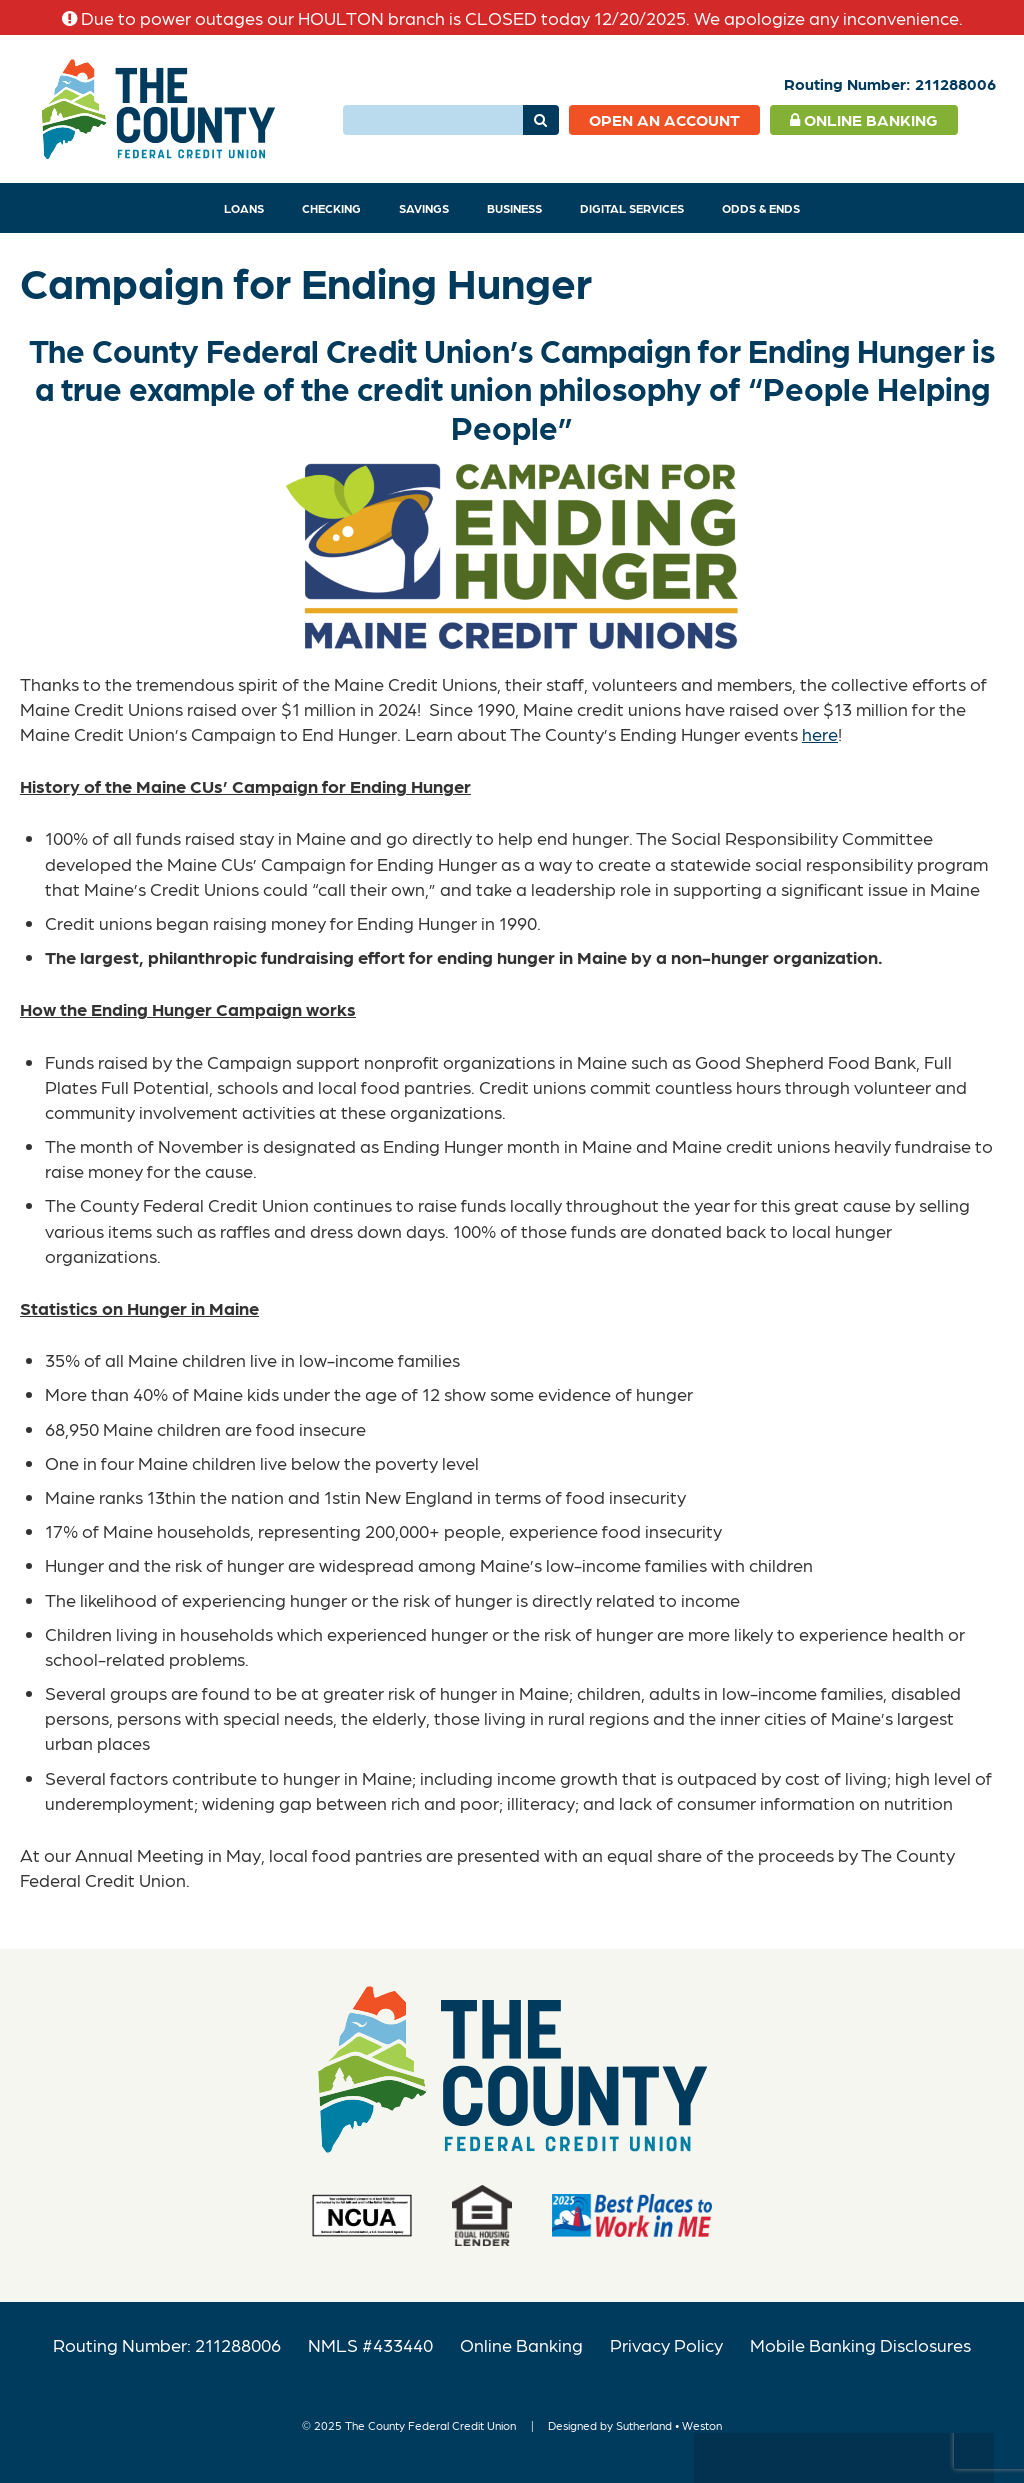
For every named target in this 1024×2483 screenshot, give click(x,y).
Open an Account (664, 119)
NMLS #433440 (370, 2344)
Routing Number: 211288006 (167, 2344)
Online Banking (864, 119)
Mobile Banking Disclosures (860, 2344)
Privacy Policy (666, 2344)
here (820, 733)
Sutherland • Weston (669, 2425)
